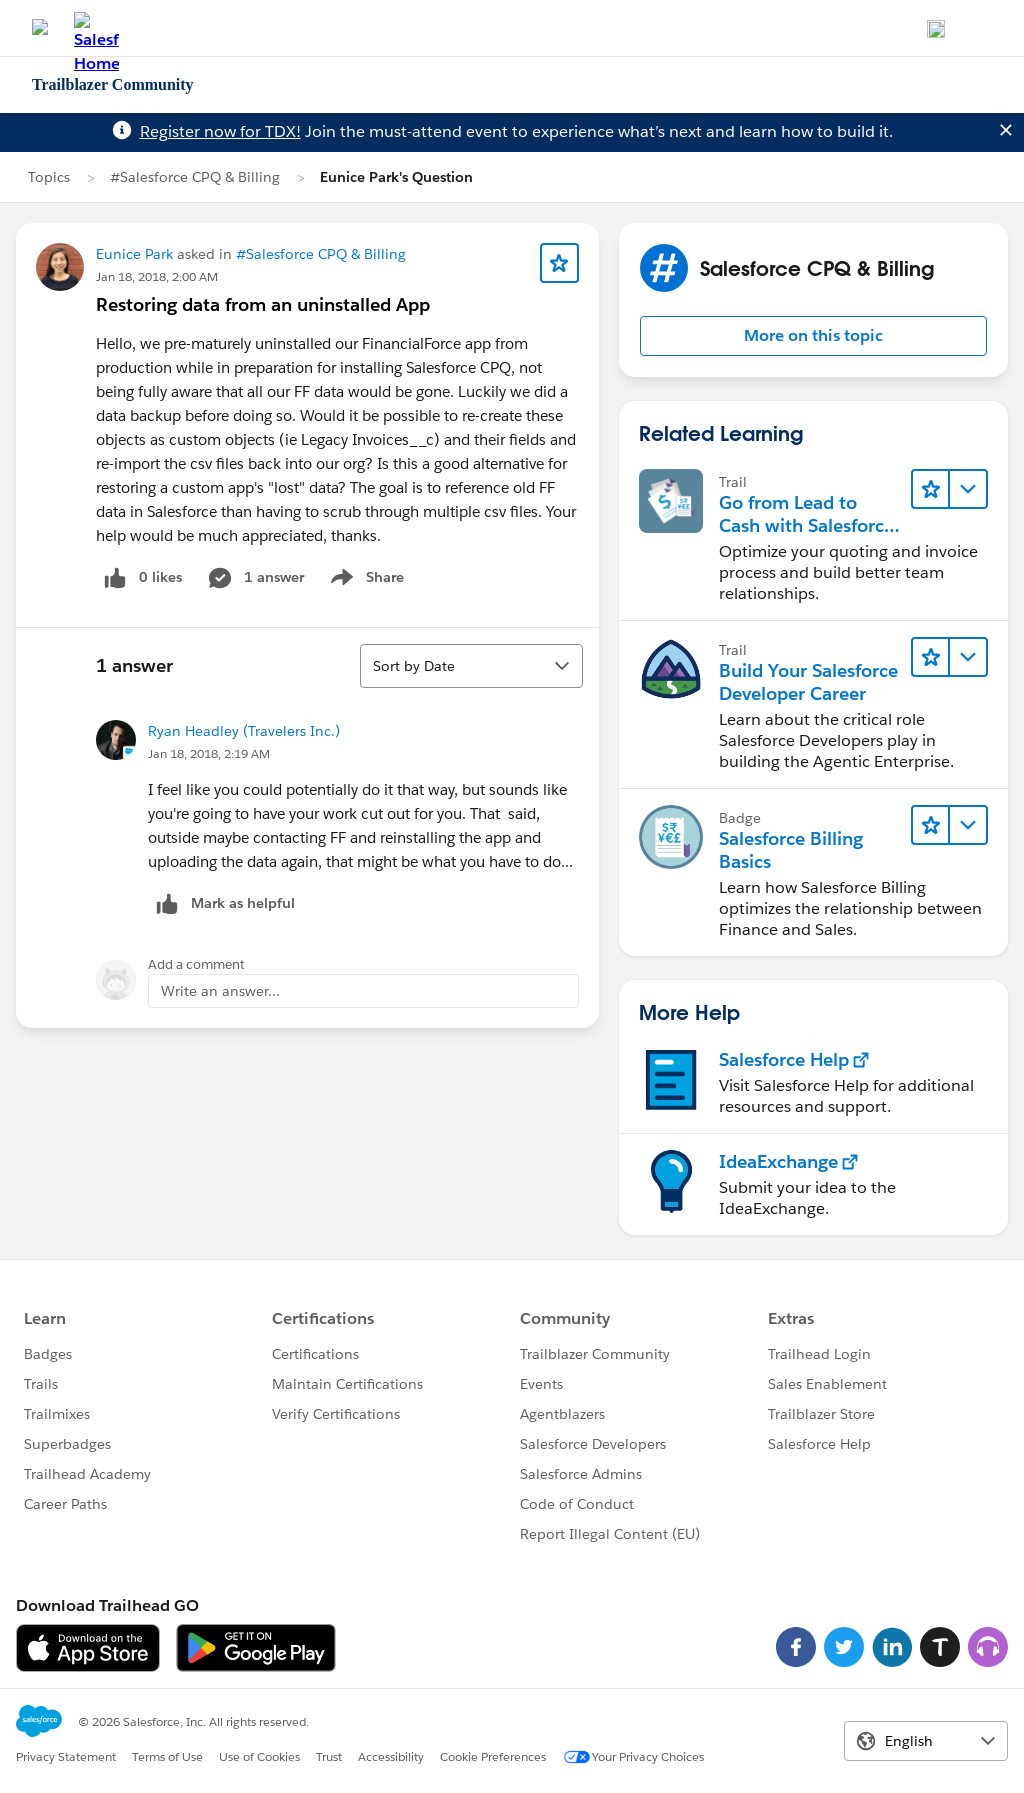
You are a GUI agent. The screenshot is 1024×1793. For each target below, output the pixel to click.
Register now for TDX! (220, 131)
